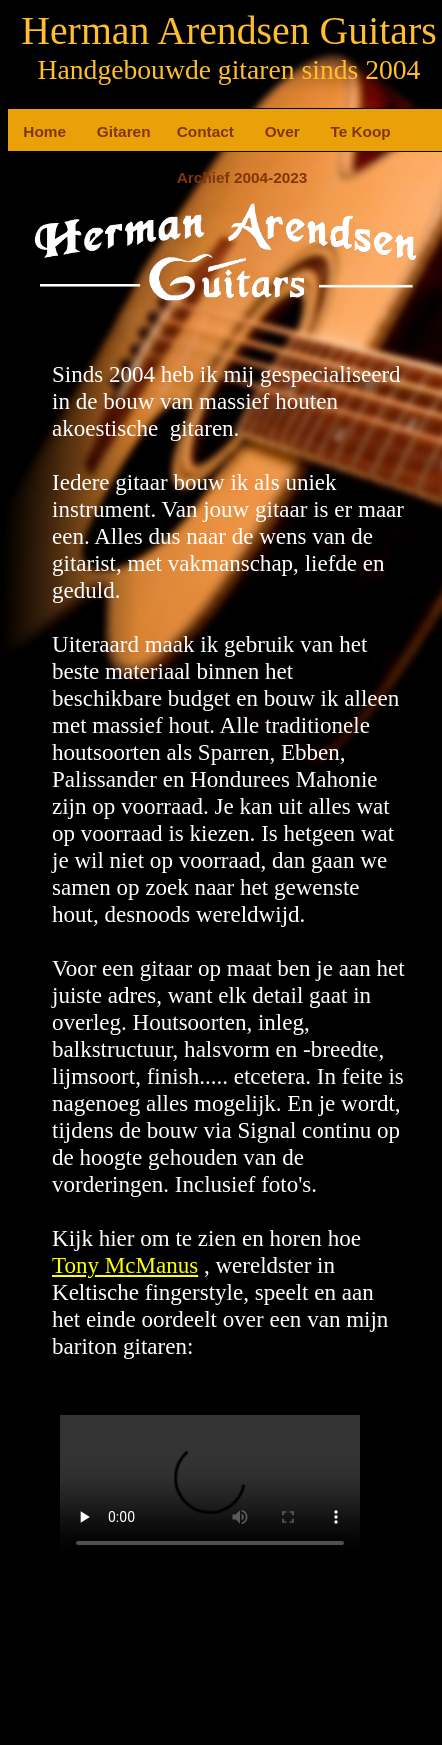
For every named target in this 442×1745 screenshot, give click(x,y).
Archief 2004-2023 (185, 177)
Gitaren (105, 131)
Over (273, 131)
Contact (185, 131)
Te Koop (338, 131)
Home (31, 131)
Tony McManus (125, 1265)
